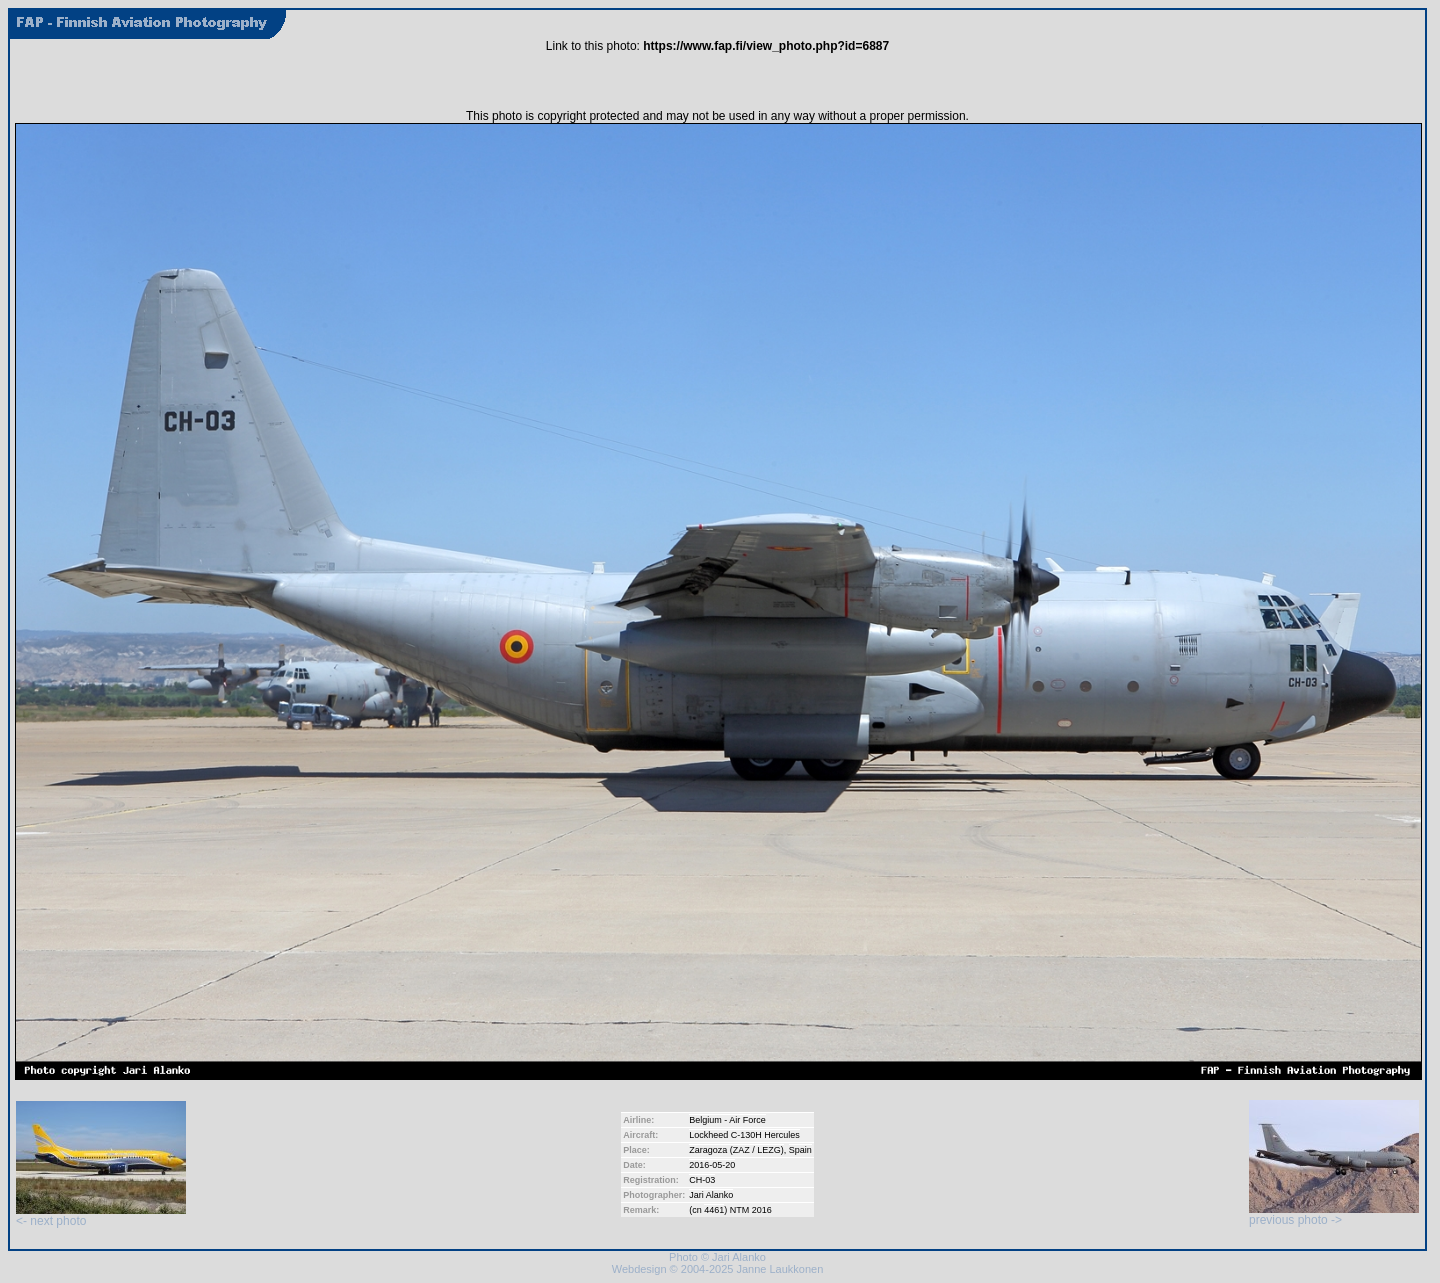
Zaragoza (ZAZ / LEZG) (736, 1150)
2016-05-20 (712, 1165)
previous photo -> (1334, 1214)
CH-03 (702, 1180)
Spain (800, 1150)
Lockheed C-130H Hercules (744, 1135)
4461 (714, 1210)
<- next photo (101, 1215)
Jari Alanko (711, 1195)
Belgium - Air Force (727, 1120)
